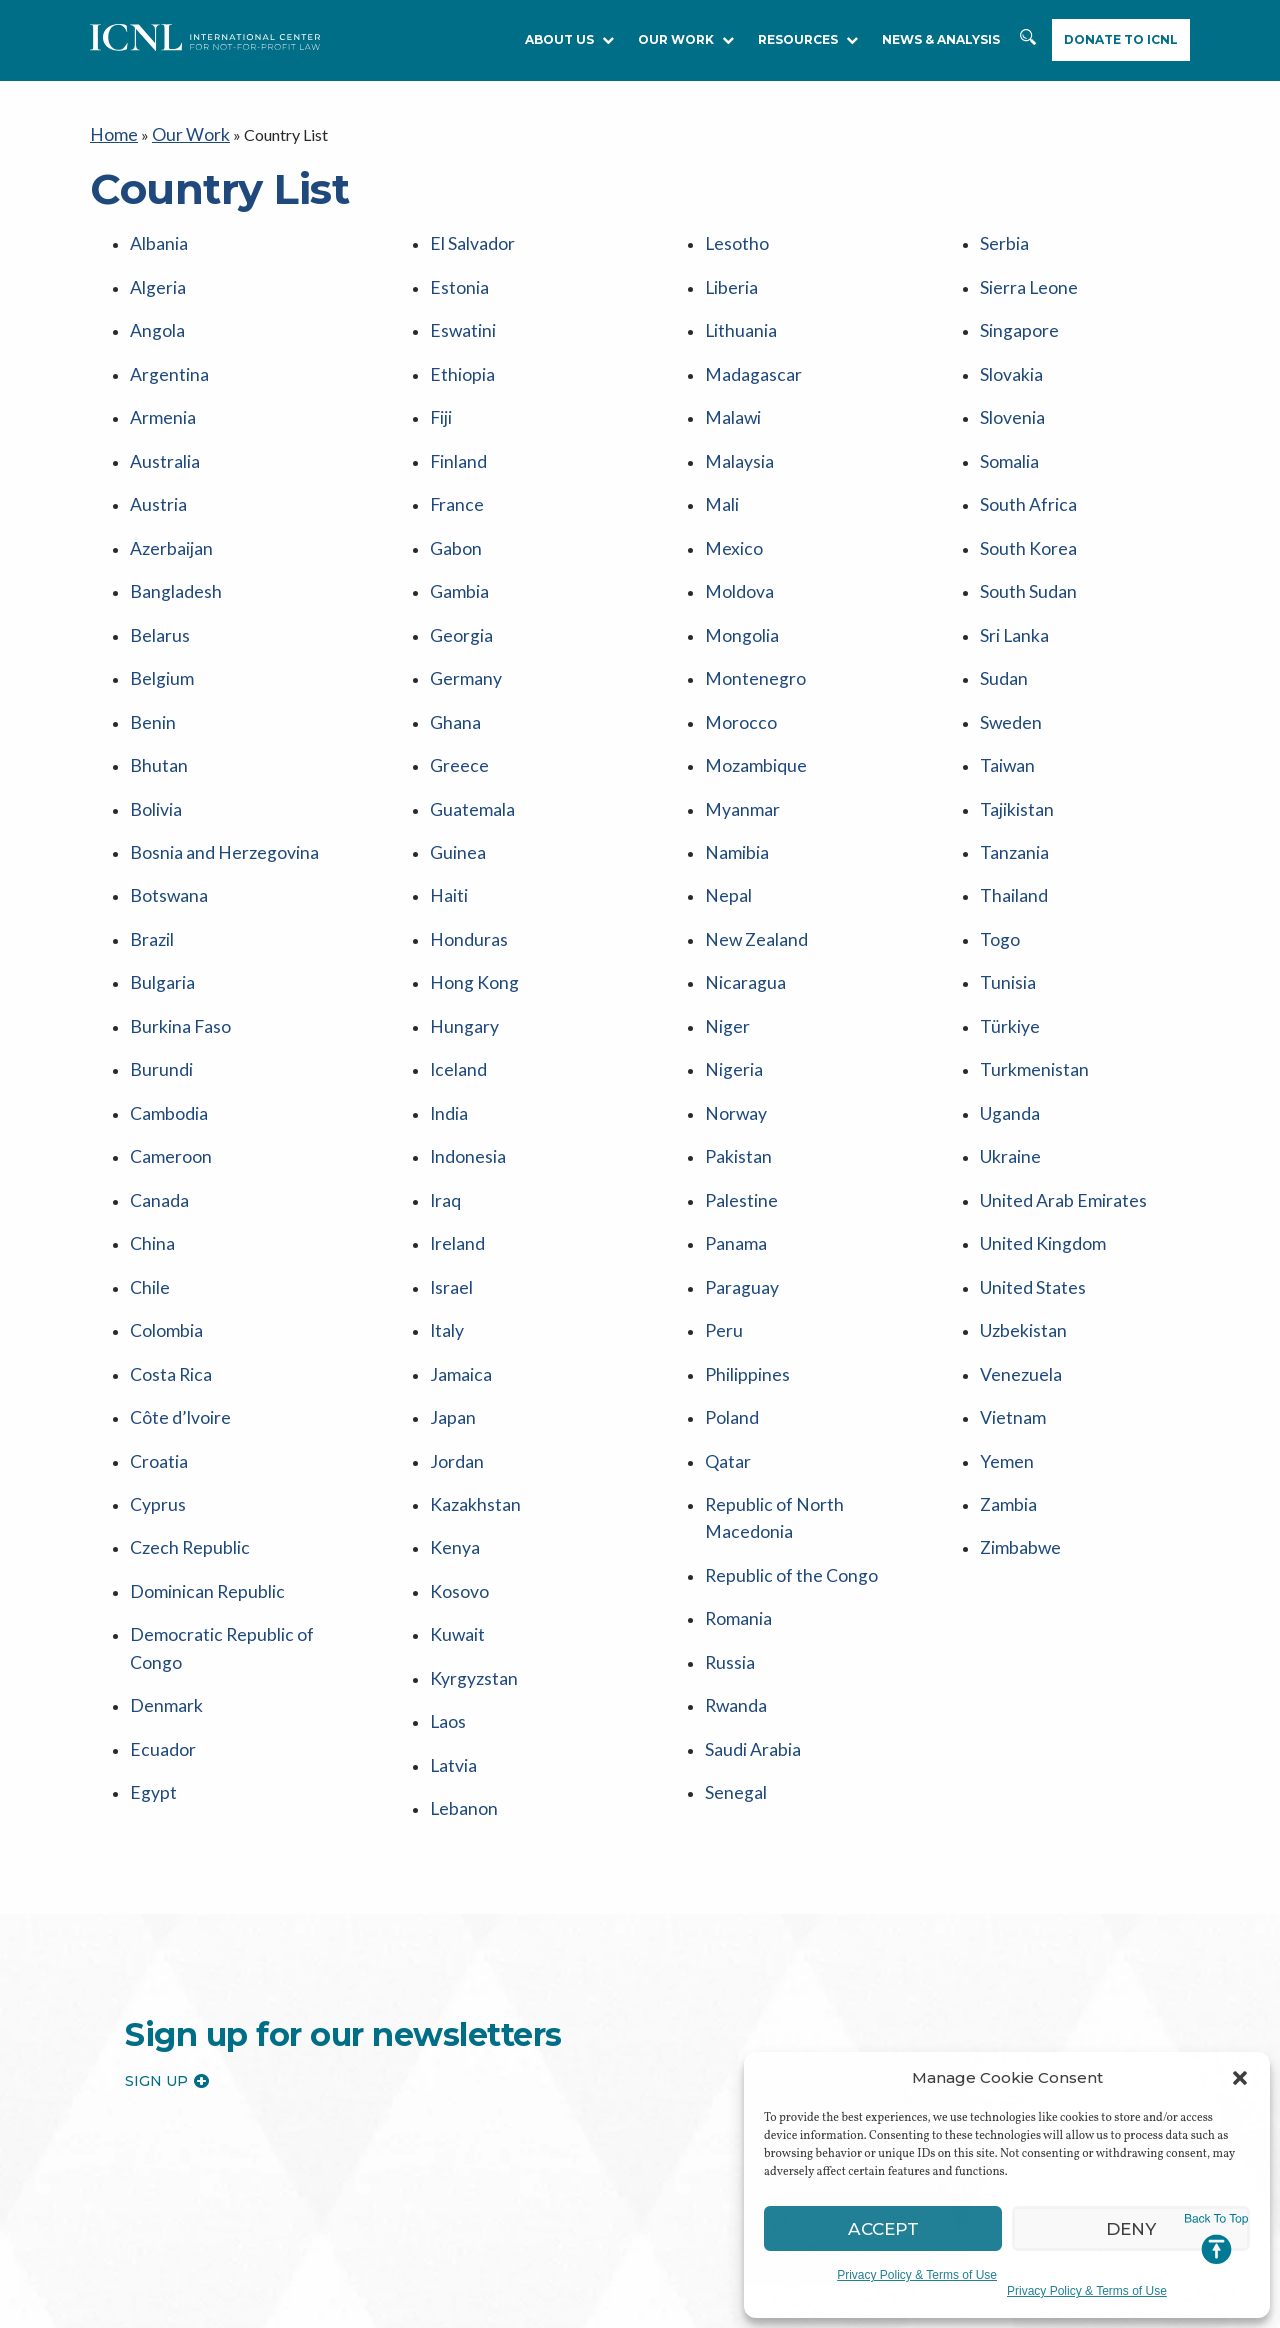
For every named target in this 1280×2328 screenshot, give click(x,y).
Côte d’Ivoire (174, 1272)
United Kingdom (1036, 1118)
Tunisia (1004, 888)
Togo (998, 850)
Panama (732, 1118)
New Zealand (750, 850)
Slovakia (1009, 351)
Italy (445, 1195)
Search (1030, 47)
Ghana (452, 658)
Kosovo (456, 1425)
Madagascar (748, 351)
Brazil (150, 850)
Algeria (155, 274)
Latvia (451, 1579)
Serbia (1002, 235)
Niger (725, 926)
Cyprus (154, 1349)
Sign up (167, 1888)
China (149, 1118)
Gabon (453, 504)
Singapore (1014, 312)
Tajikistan (1013, 734)
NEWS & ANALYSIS (941, 39)
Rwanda (732, 1525)
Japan (450, 1272)
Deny (1131, 2228)
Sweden (1006, 658)
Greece (455, 696)
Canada (156, 1080)
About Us (569, 39)
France (453, 466)
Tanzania (1010, 773)
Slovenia (1008, 389)
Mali (721, 466)
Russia (727, 1486)
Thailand (1010, 811)
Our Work (686, 39)
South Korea (1022, 504)
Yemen (1003, 1310)
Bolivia (154, 734)
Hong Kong (469, 888)
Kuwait (454, 1464)
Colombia (164, 1195)
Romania (735, 1448)
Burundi (157, 965)
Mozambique (751, 696)
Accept (883, 2228)
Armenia (159, 389)
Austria (155, 466)
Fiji (440, 389)
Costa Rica (167, 1234)
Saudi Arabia (748, 1563)
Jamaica (458, 1234)
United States (1026, 1157)
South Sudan (1021, 542)
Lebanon (459, 1617)
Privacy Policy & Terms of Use (917, 2275)
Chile (147, 1157)
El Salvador (468, 235)
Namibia (735, 773)
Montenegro (748, 619)
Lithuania (736, 312)
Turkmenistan (1027, 965)
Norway (733, 1003)
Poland (729, 1272)
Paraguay (737, 1157)
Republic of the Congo (781, 1409)
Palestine (736, 1080)
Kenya (451, 1387)
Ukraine (1007, 1042)
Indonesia (463, 1042)
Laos (446, 1541)
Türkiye (1006, 926)
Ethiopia (458, 351)
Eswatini (459, 312)
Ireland (454, 1118)
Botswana (164, 811)
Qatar (725, 1310)
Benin (149, 658)
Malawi (731, 389)
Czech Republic (183, 1387)
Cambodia (166, 1003)
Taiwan (1004, 696)
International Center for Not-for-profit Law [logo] (199, 2217)
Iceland (455, 965)
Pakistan (735, 1042)
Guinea (454, 773)
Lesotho (732, 235)
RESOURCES (808, 39)
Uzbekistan (1020, 1195)
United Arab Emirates (1054, 1080)
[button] (1240, 2078)
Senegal (731, 1601)
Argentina (164, 351)
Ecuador (158, 1563)
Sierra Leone (1022, 274)
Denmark (162, 1525)
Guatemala (467, 734)
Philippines (742, 1234)
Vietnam (1009, 1272)
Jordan (453, 1310)
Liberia (729, 274)
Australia (161, 427)
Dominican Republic (199, 1425)
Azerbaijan (167, 504)
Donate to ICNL (1121, 39)
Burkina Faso (175, 926)
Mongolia (738, 581)
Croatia (156, 1310)
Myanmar (738, 734)
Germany (461, 619)
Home (111, 131)
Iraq (444, 1080)
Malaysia (736, 427)
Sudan (1000, 619)
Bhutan (154, 696)
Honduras (464, 850)
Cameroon (166, 1042)
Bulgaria (159, 888)
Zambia (1006, 1349)
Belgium (158, 619)
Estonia (455, 274)
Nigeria (731, 965)
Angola (154, 312)
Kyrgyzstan (469, 1502)
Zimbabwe (1017, 1387)
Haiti (447, 811)
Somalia (1007, 427)
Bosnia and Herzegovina (213, 773)
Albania (156, 235)
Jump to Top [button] (1216, 2239)
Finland (455, 427)
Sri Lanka (1011, 581)
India (447, 1003)
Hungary (460, 926)
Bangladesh (170, 542)
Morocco (737, 658)
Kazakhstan (470, 1349)
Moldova (736, 542)
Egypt (150, 1601)
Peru (721, 1195)
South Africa (1022, 466)
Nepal (726, 811)
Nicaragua (741, 888)
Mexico (731, 504)
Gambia (457, 542)
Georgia (458, 581)
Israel (449, 1157)
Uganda (1007, 1003)
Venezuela (1015, 1234)
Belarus (156, 581)
